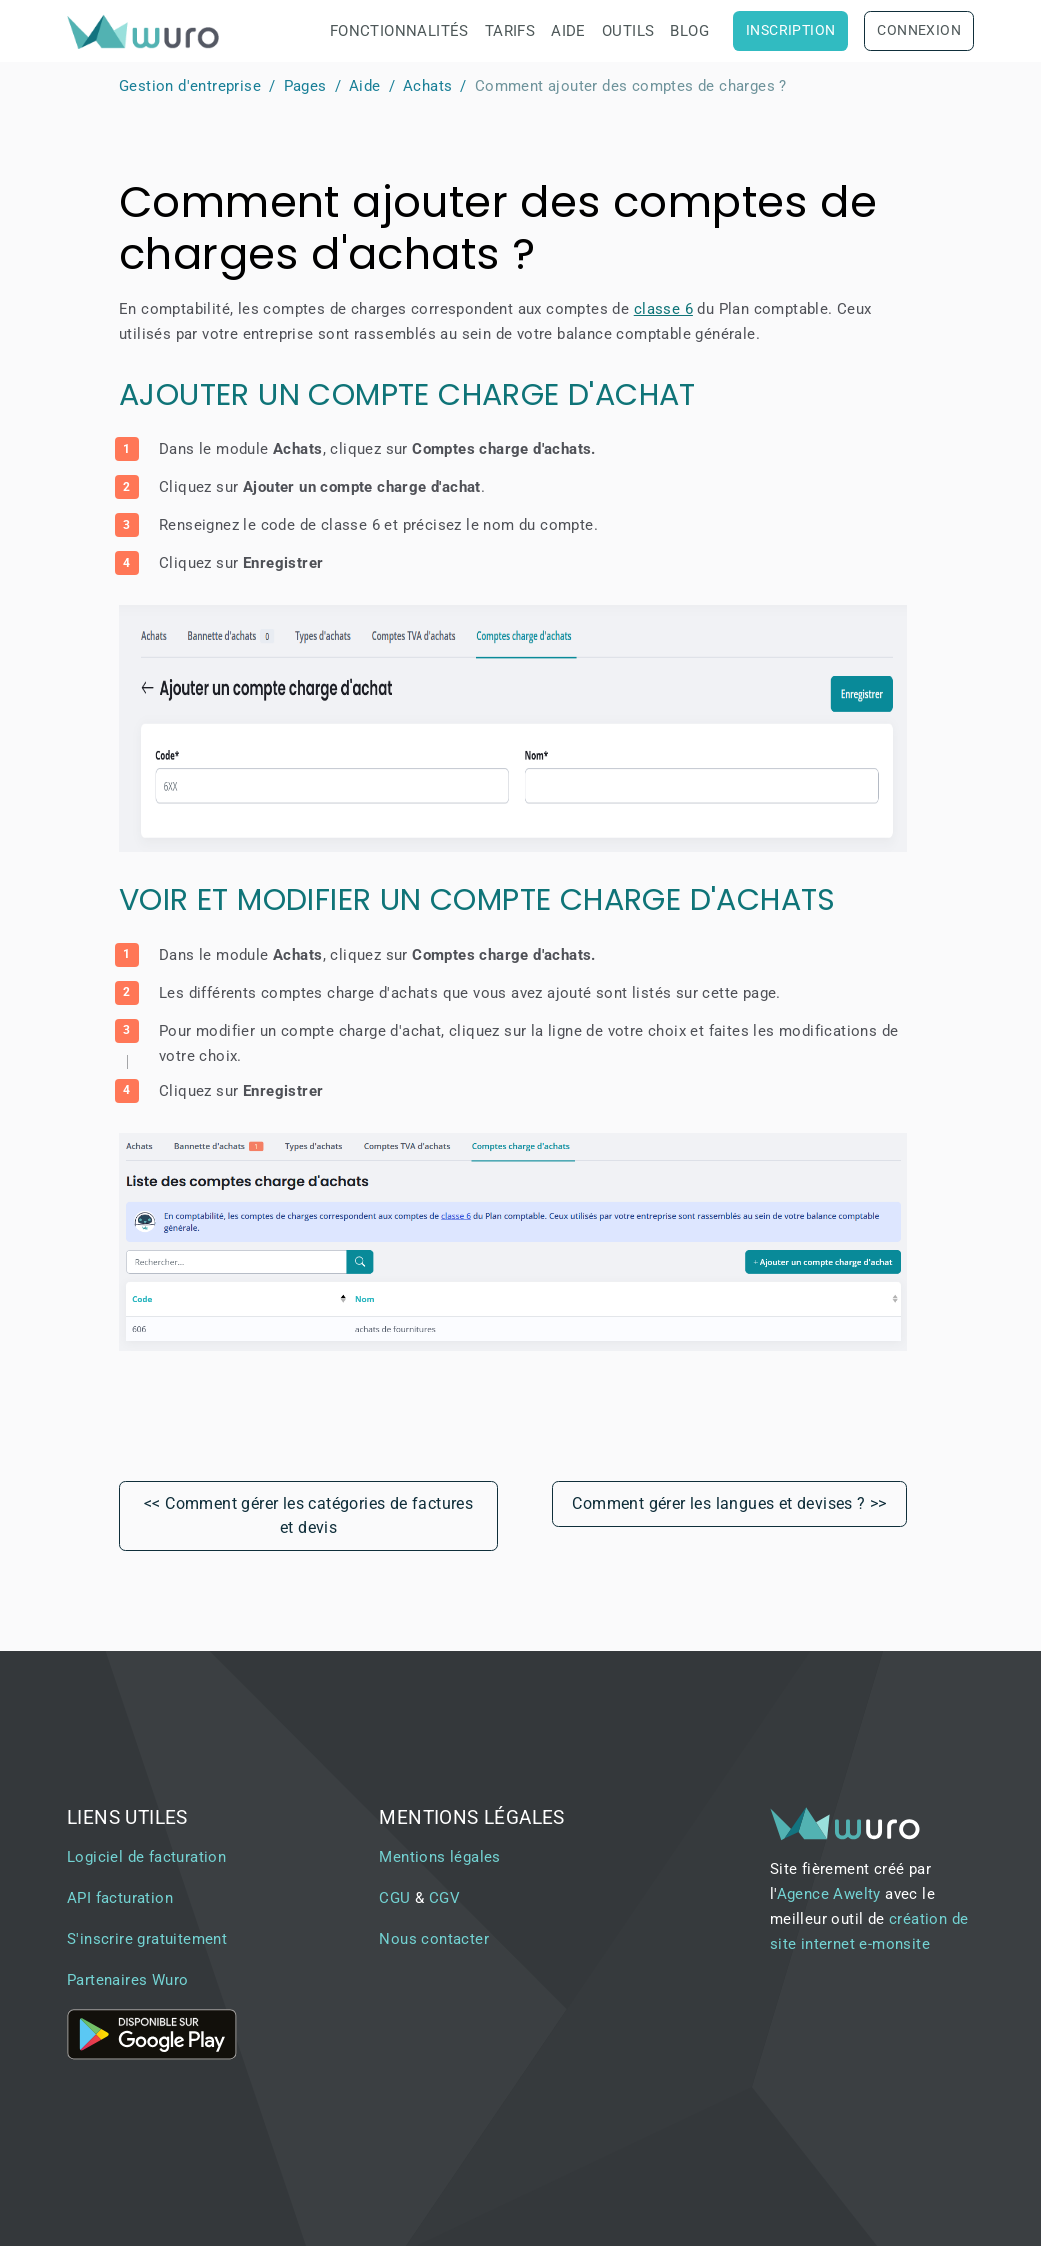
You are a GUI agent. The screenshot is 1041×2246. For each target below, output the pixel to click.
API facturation (120, 1898)
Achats (427, 86)
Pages (305, 86)
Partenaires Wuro (127, 1980)
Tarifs (510, 31)
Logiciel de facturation (146, 1857)
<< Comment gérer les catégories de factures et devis (308, 1515)
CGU (394, 1898)
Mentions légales (439, 1857)
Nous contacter (434, 1939)
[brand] (147, 31)
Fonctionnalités (399, 31)
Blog (689, 31)
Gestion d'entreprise (190, 86)
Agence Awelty (829, 1894)
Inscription (790, 30)
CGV (444, 1898)
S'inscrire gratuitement (147, 1939)
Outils (628, 31)
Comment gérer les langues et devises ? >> (729, 1503)
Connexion (919, 30)
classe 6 (663, 309)
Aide (568, 31)
